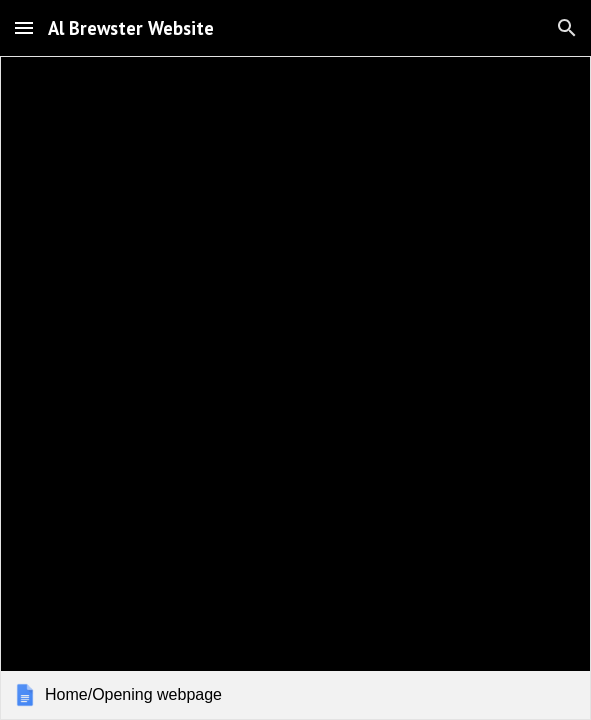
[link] (295, 388)
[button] (24, 27)
